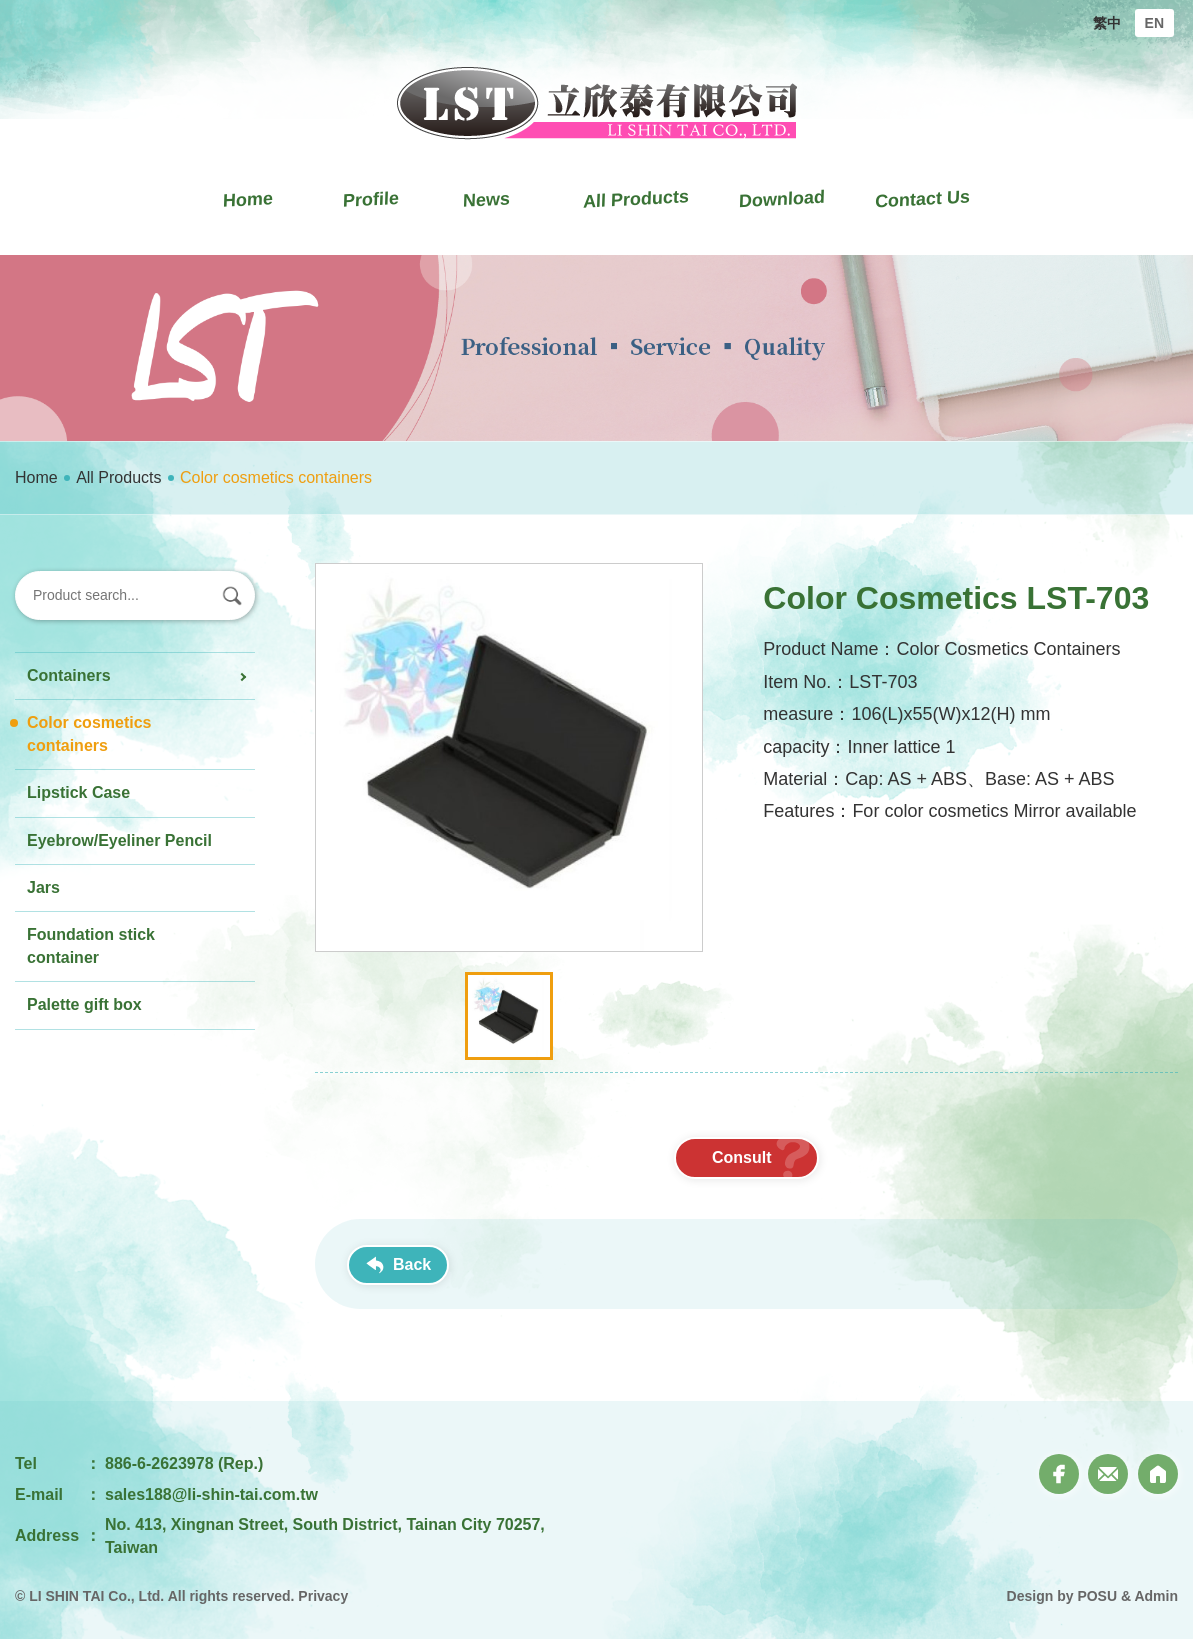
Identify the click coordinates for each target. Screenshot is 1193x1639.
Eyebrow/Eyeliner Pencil (119, 840)
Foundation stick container (91, 945)
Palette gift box (84, 1004)
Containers (69, 675)
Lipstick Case (78, 792)
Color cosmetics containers (89, 733)
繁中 (1107, 23)
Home (36, 477)
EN (1154, 23)
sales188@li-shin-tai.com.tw (211, 1494)
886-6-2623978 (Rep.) (184, 1463)
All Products (118, 477)
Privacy (323, 1596)
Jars (43, 887)
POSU (1097, 1596)
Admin (1156, 1596)
